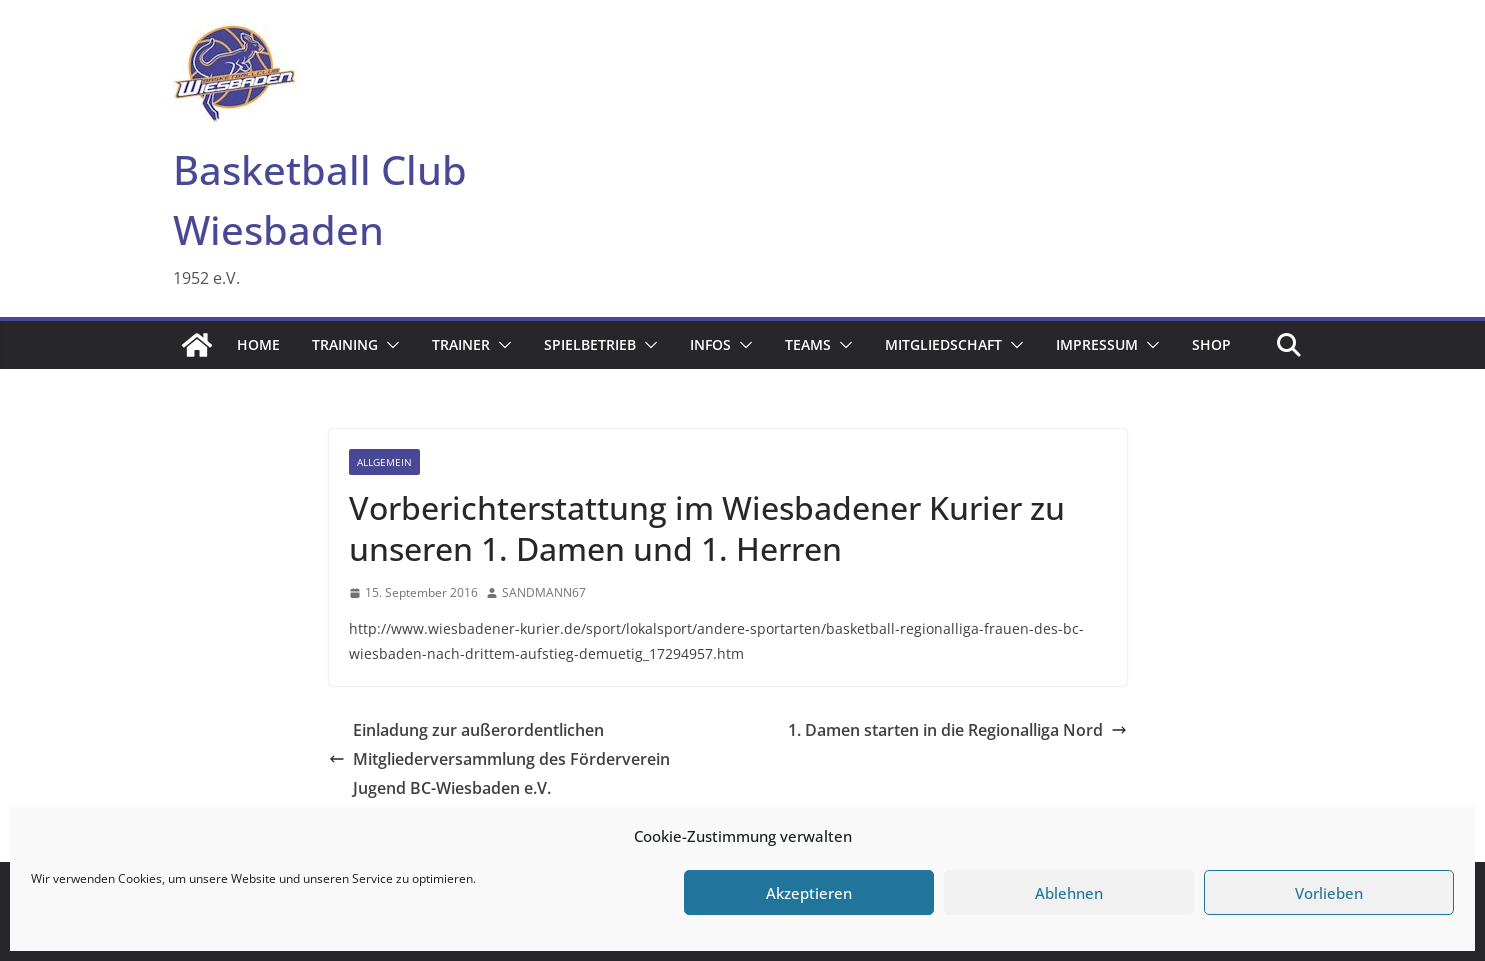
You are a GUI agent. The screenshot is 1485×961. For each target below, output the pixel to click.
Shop (1211, 344)
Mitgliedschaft (943, 344)
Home (258, 344)
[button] (389, 345)
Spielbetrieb (590, 344)
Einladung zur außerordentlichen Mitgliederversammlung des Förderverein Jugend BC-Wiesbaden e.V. (499, 759)
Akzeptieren (809, 893)
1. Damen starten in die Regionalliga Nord (957, 730)
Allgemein (384, 462)
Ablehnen (1069, 893)
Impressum (1097, 344)
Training (345, 344)
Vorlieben (1329, 893)
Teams (808, 344)
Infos (710, 344)
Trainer (461, 344)
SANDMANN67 (544, 592)
